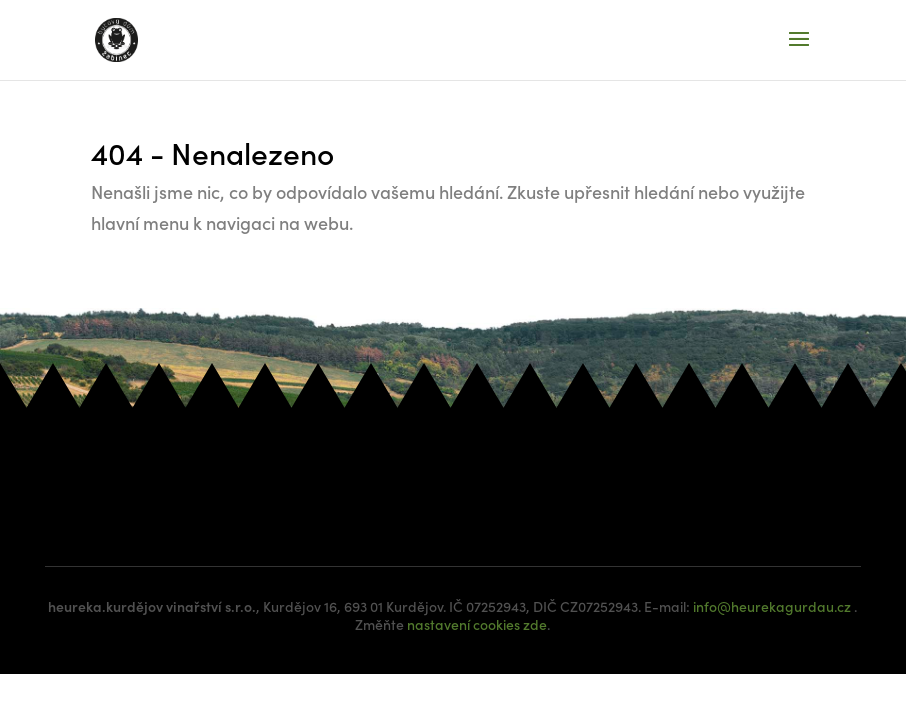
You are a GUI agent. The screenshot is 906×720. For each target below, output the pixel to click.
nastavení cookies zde (477, 624)
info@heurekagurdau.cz (772, 606)
